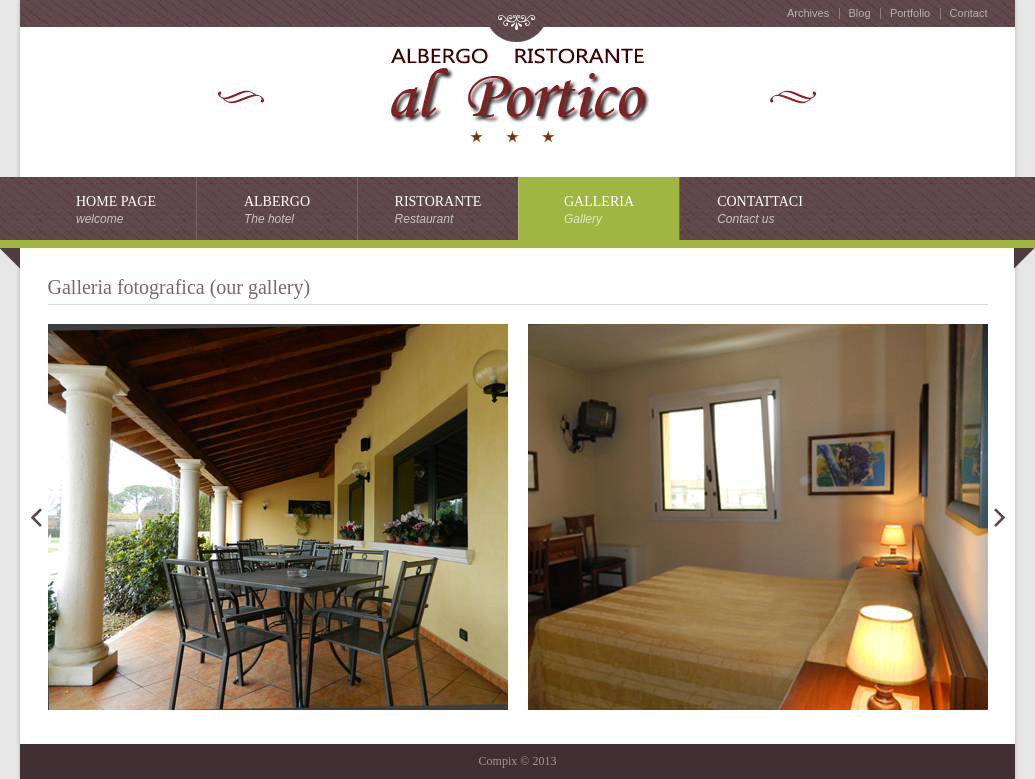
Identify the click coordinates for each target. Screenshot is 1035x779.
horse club (517, 93)
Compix (498, 761)
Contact (969, 13)
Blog (860, 13)
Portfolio (910, 13)
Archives (808, 13)
